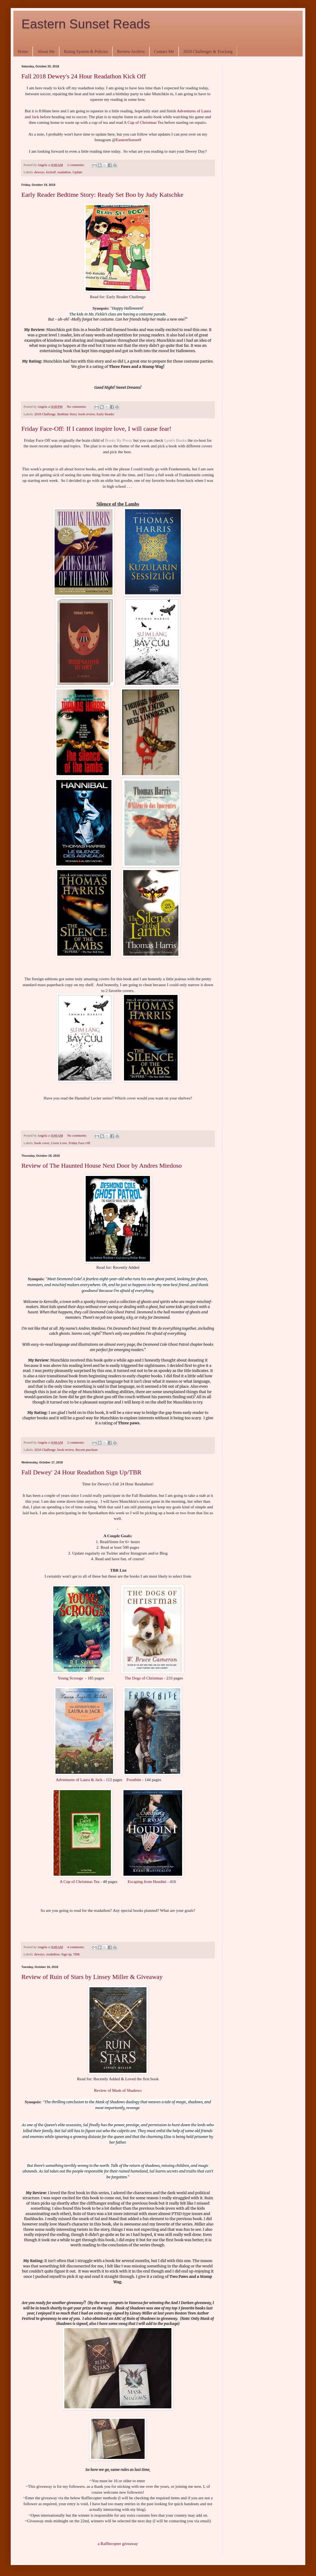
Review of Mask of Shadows (118, 2090)
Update (77, 172)
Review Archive (131, 51)
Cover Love (59, 1143)
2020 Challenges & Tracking (207, 51)
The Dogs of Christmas (144, 1678)
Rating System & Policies (86, 51)
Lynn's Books (175, 440)
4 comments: (76, 1947)
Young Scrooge (71, 1678)
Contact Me (164, 51)
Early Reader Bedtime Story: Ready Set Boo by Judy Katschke (102, 194)
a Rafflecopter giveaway (118, 2543)
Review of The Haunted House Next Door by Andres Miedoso (101, 1165)
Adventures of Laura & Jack (79, 1779)
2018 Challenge (44, 414)
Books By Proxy (118, 440)
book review (86, 414)
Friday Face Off (79, 1143)
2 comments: (76, 165)
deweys (39, 172)
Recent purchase (87, 1450)
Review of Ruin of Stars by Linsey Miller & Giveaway (92, 1976)
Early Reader (105, 414)
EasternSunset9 (128, 139)
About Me (46, 51)
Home (23, 51)
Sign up (66, 1954)
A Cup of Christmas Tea (144, 122)
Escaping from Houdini (147, 1881)
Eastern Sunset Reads (85, 24)
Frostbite (133, 1779)
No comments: (77, 407)
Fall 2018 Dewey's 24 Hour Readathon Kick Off (83, 76)
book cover (41, 1143)
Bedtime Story (67, 414)
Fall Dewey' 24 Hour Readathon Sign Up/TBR (81, 1472)
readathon (64, 172)
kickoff (51, 172)
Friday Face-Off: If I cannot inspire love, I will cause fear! (96, 428)
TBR (76, 1954)
